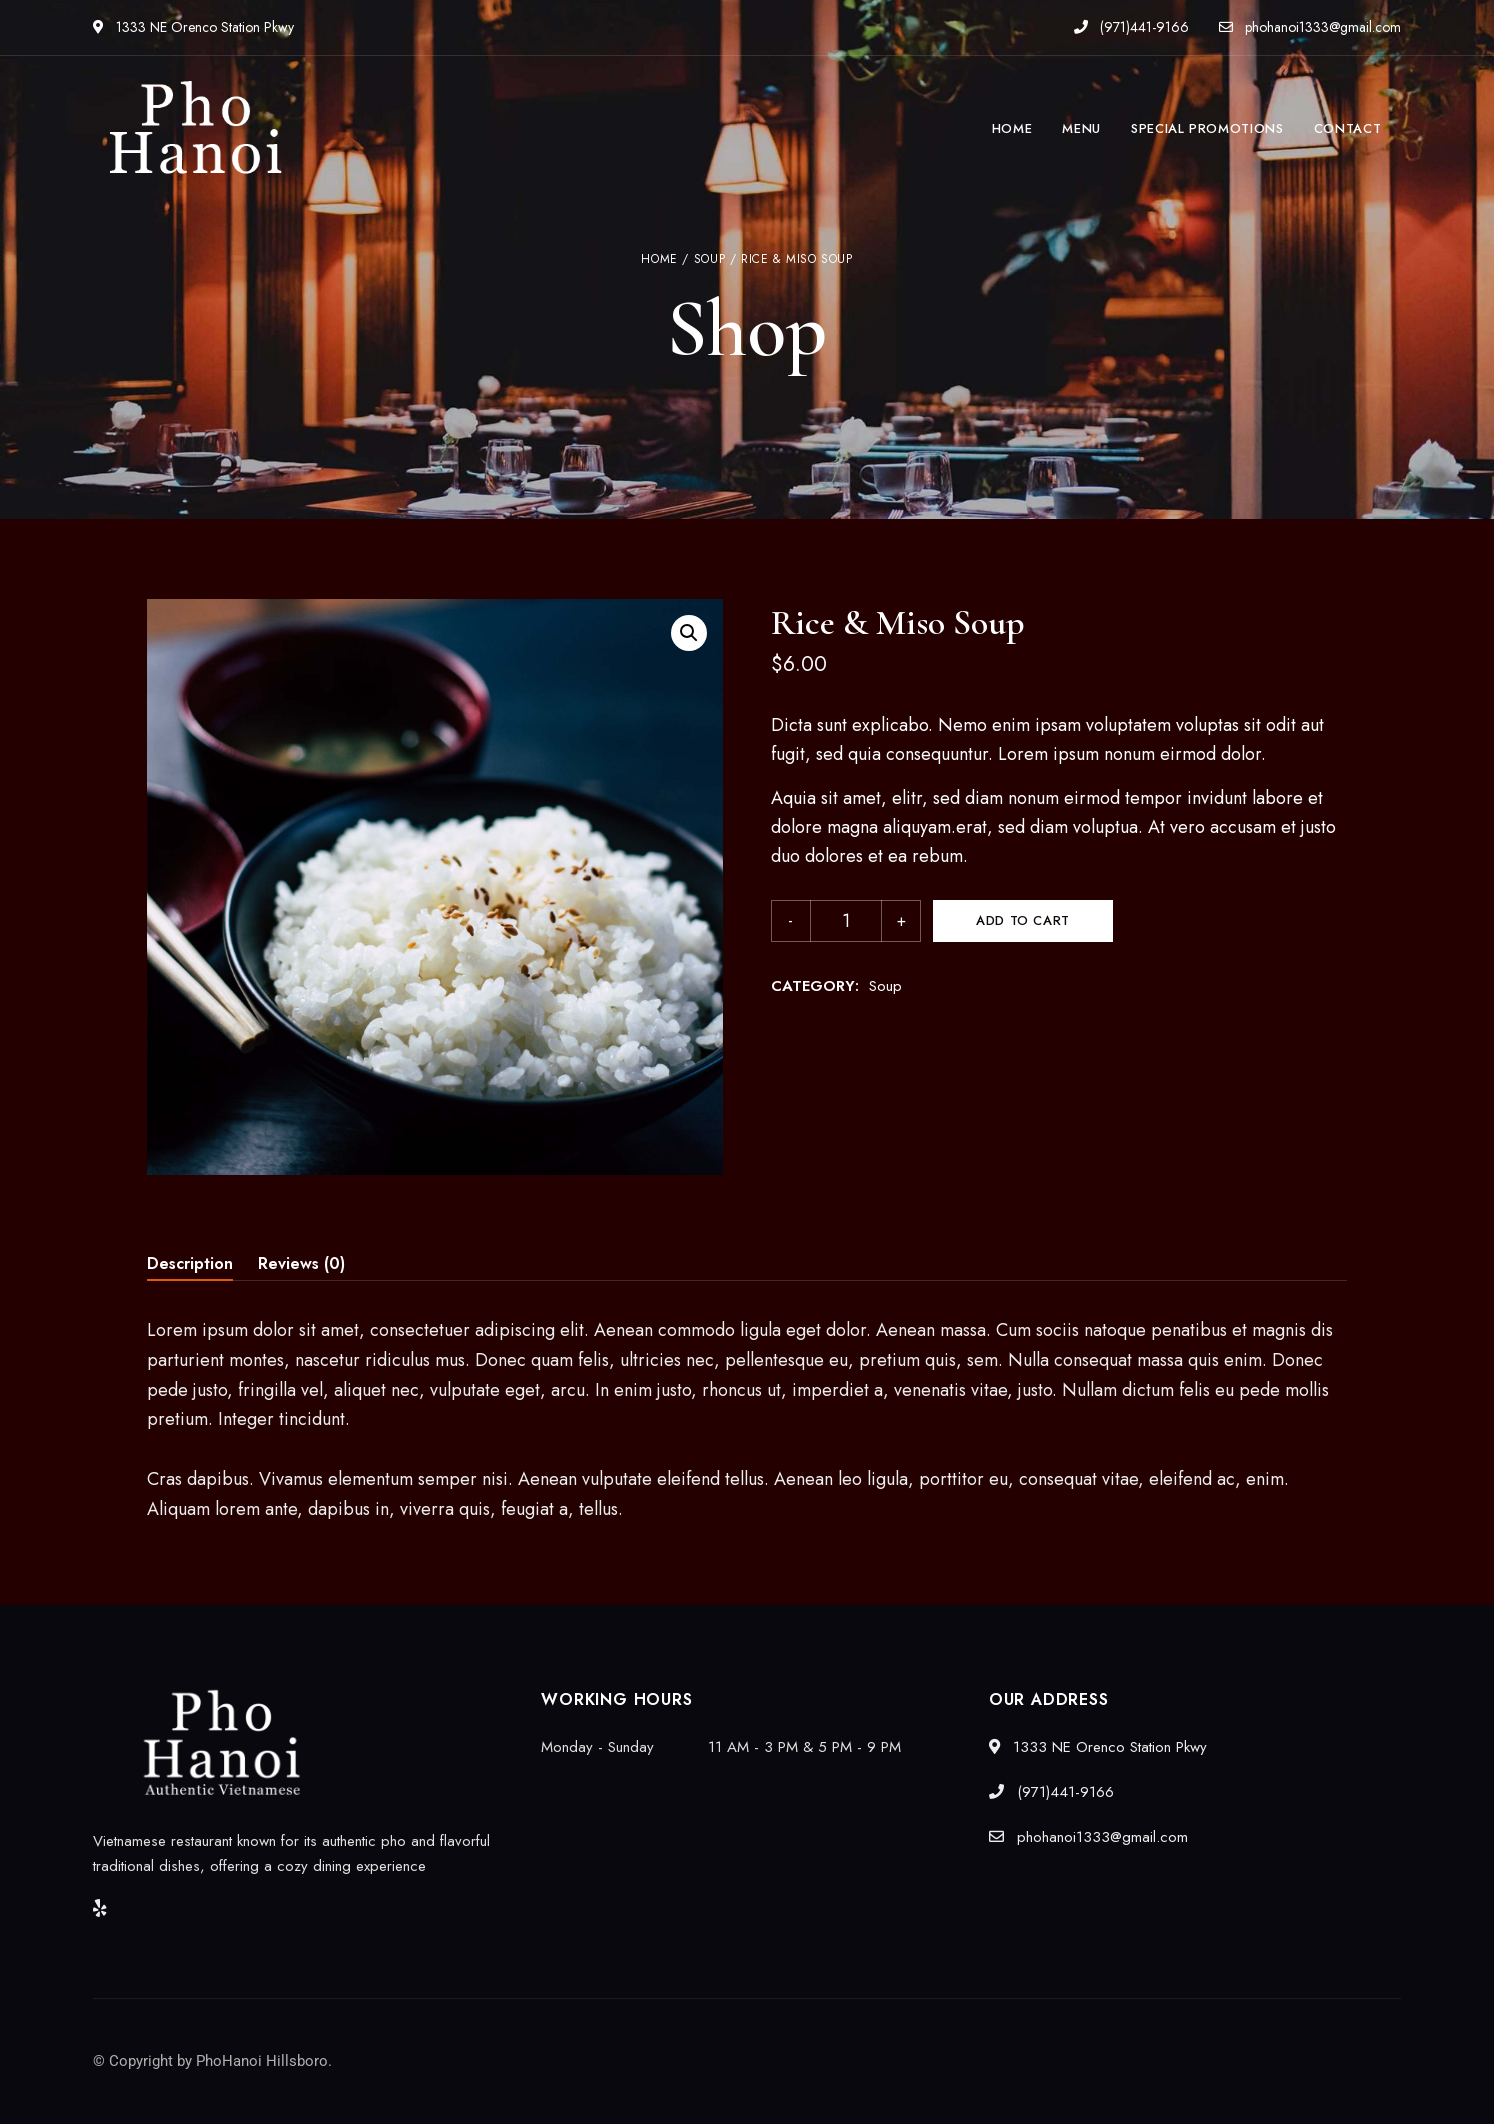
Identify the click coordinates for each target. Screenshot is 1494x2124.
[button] (689, 633)
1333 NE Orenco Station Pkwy (193, 27)
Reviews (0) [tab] (301, 1263)
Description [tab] (190, 1263)
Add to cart (1023, 920)
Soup (709, 259)
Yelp (100, 1908)
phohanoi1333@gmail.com (1310, 27)
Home (659, 259)
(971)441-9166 (1131, 27)
